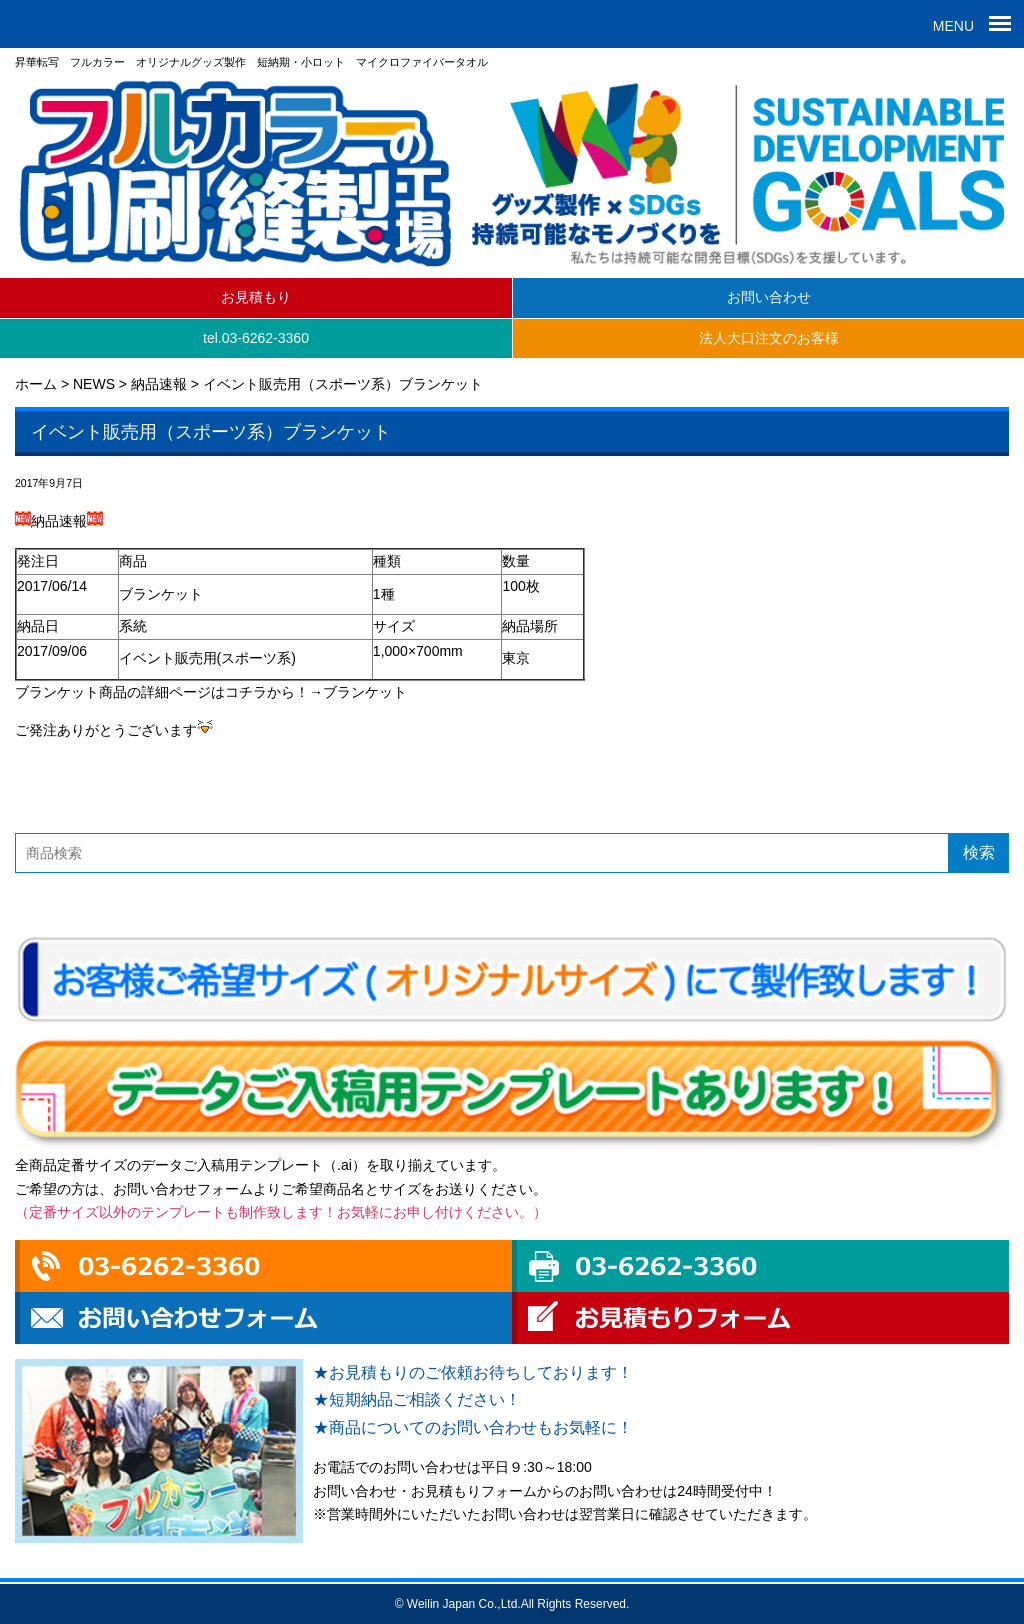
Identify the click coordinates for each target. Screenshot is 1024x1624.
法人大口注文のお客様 (769, 338)
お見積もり (256, 297)
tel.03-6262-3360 (256, 338)
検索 (979, 852)
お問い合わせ (769, 297)
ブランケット (365, 692)
